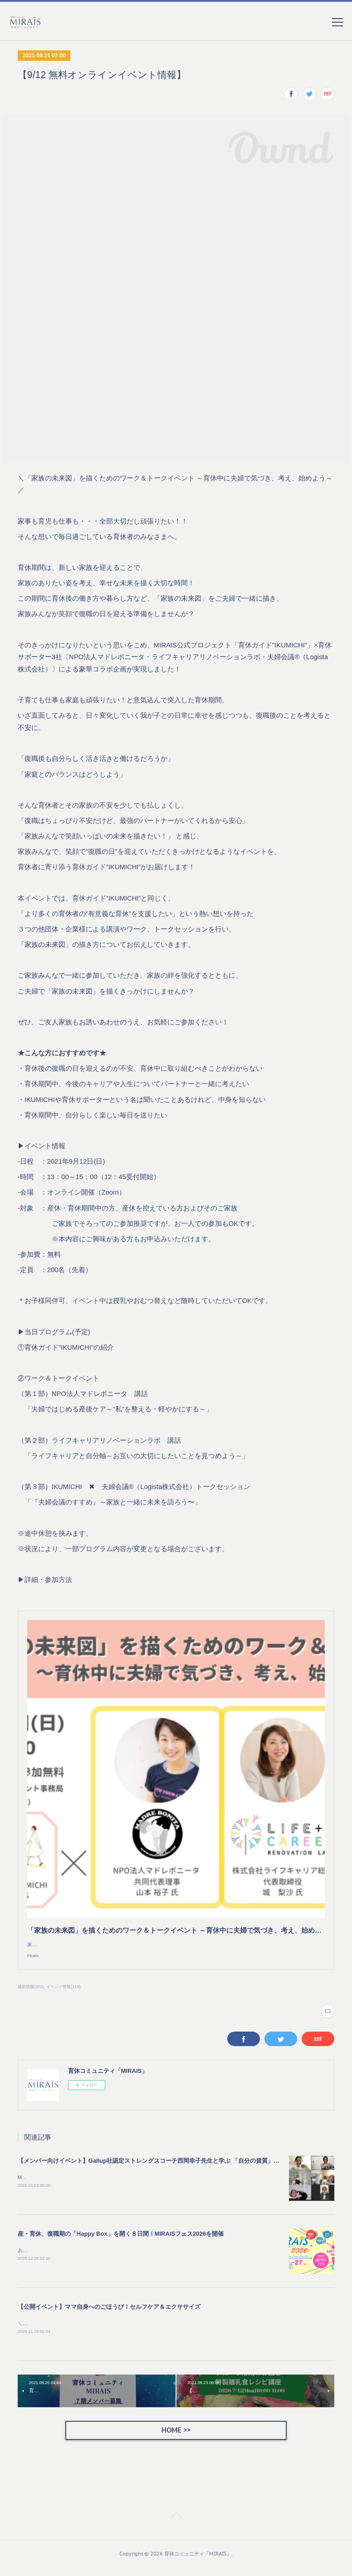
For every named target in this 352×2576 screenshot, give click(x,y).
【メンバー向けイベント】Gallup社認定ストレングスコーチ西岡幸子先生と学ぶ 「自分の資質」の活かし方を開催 (169, 2168)
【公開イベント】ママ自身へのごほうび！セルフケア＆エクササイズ (109, 2315)
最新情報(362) (31, 1995)
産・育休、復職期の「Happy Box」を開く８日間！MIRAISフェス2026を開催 (121, 2241)
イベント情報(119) (63, 1995)
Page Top (176, 2525)
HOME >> (176, 2438)
